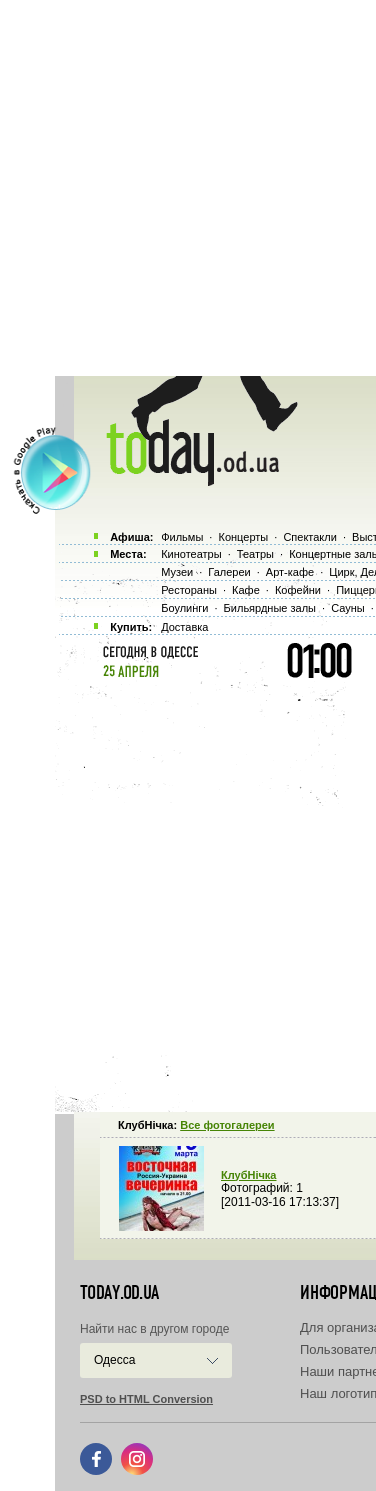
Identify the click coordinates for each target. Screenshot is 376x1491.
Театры (255, 554)
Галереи (229, 572)
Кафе (246, 590)
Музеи (177, 572)
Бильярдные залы (270, 608)
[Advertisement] (188, 188)
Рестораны (189, 590)
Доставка (184, 627)
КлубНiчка (248, 1175)
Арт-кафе (290, 572)
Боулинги (184, 608)
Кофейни (298, 590)
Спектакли (310, 537)
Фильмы (182, 537)
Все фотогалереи (227, 1125)
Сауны (348, 608)
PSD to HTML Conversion (146, 1399)
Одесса (114, 1360)
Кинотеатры (191, 554)
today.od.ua (119, 1293)
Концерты (243, 537)
